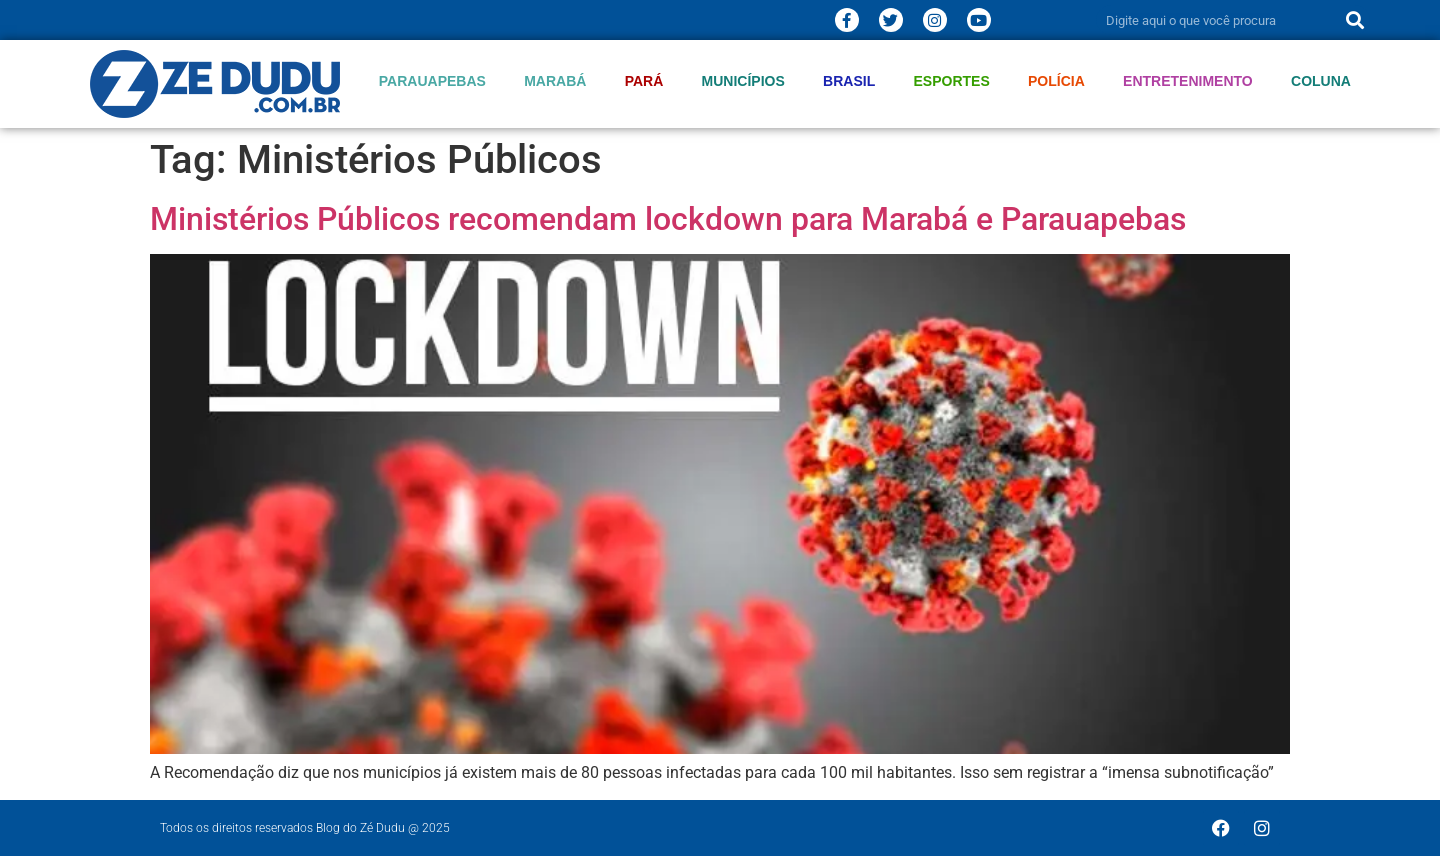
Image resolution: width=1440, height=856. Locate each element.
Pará (644, 81)
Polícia (1056, 81)
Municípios (743, 81)
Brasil (849, 81)
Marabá (555, 81)
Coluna (1321, 81)
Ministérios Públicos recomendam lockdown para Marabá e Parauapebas (668, 219)
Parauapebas (432, 81)
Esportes (952, 81)
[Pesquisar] (1355, 20)
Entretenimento (1188, 81)
